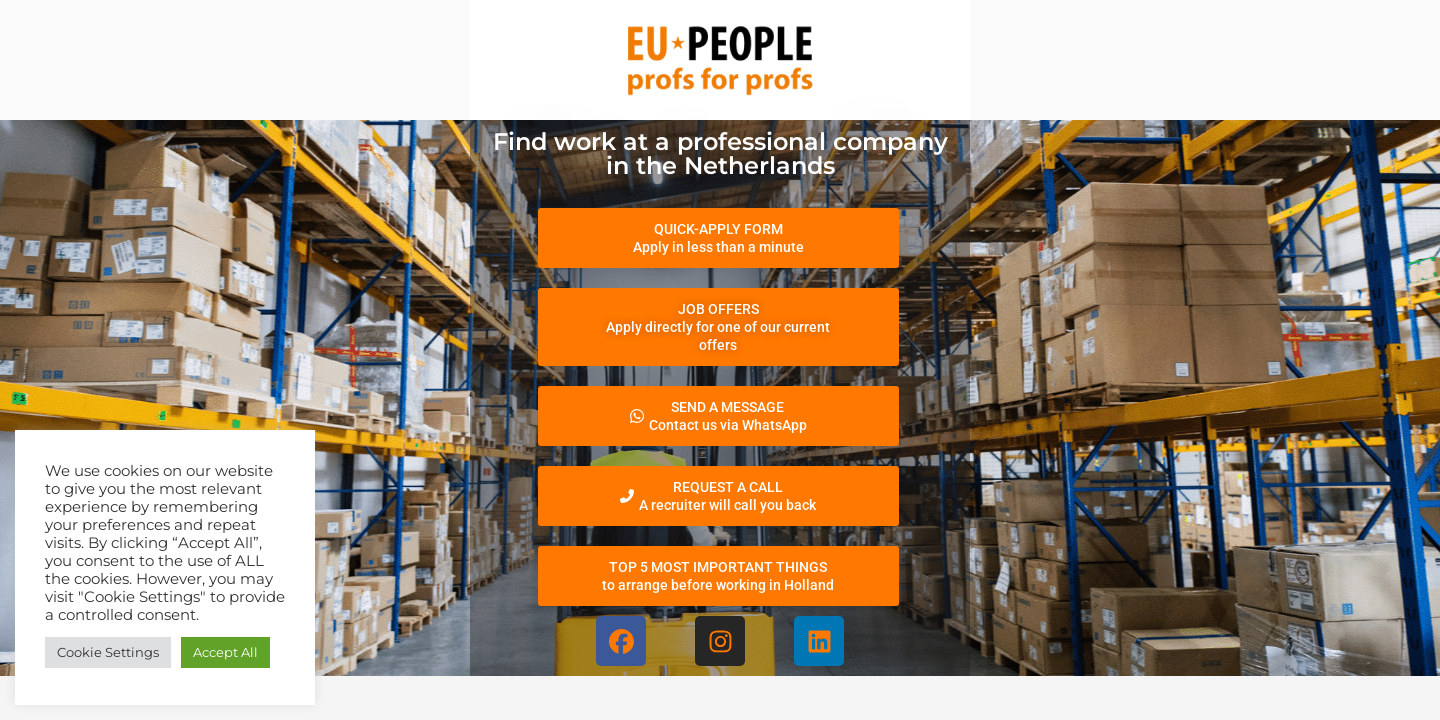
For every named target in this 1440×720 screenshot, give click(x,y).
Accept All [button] (225, 652)
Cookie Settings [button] (108, 652)
